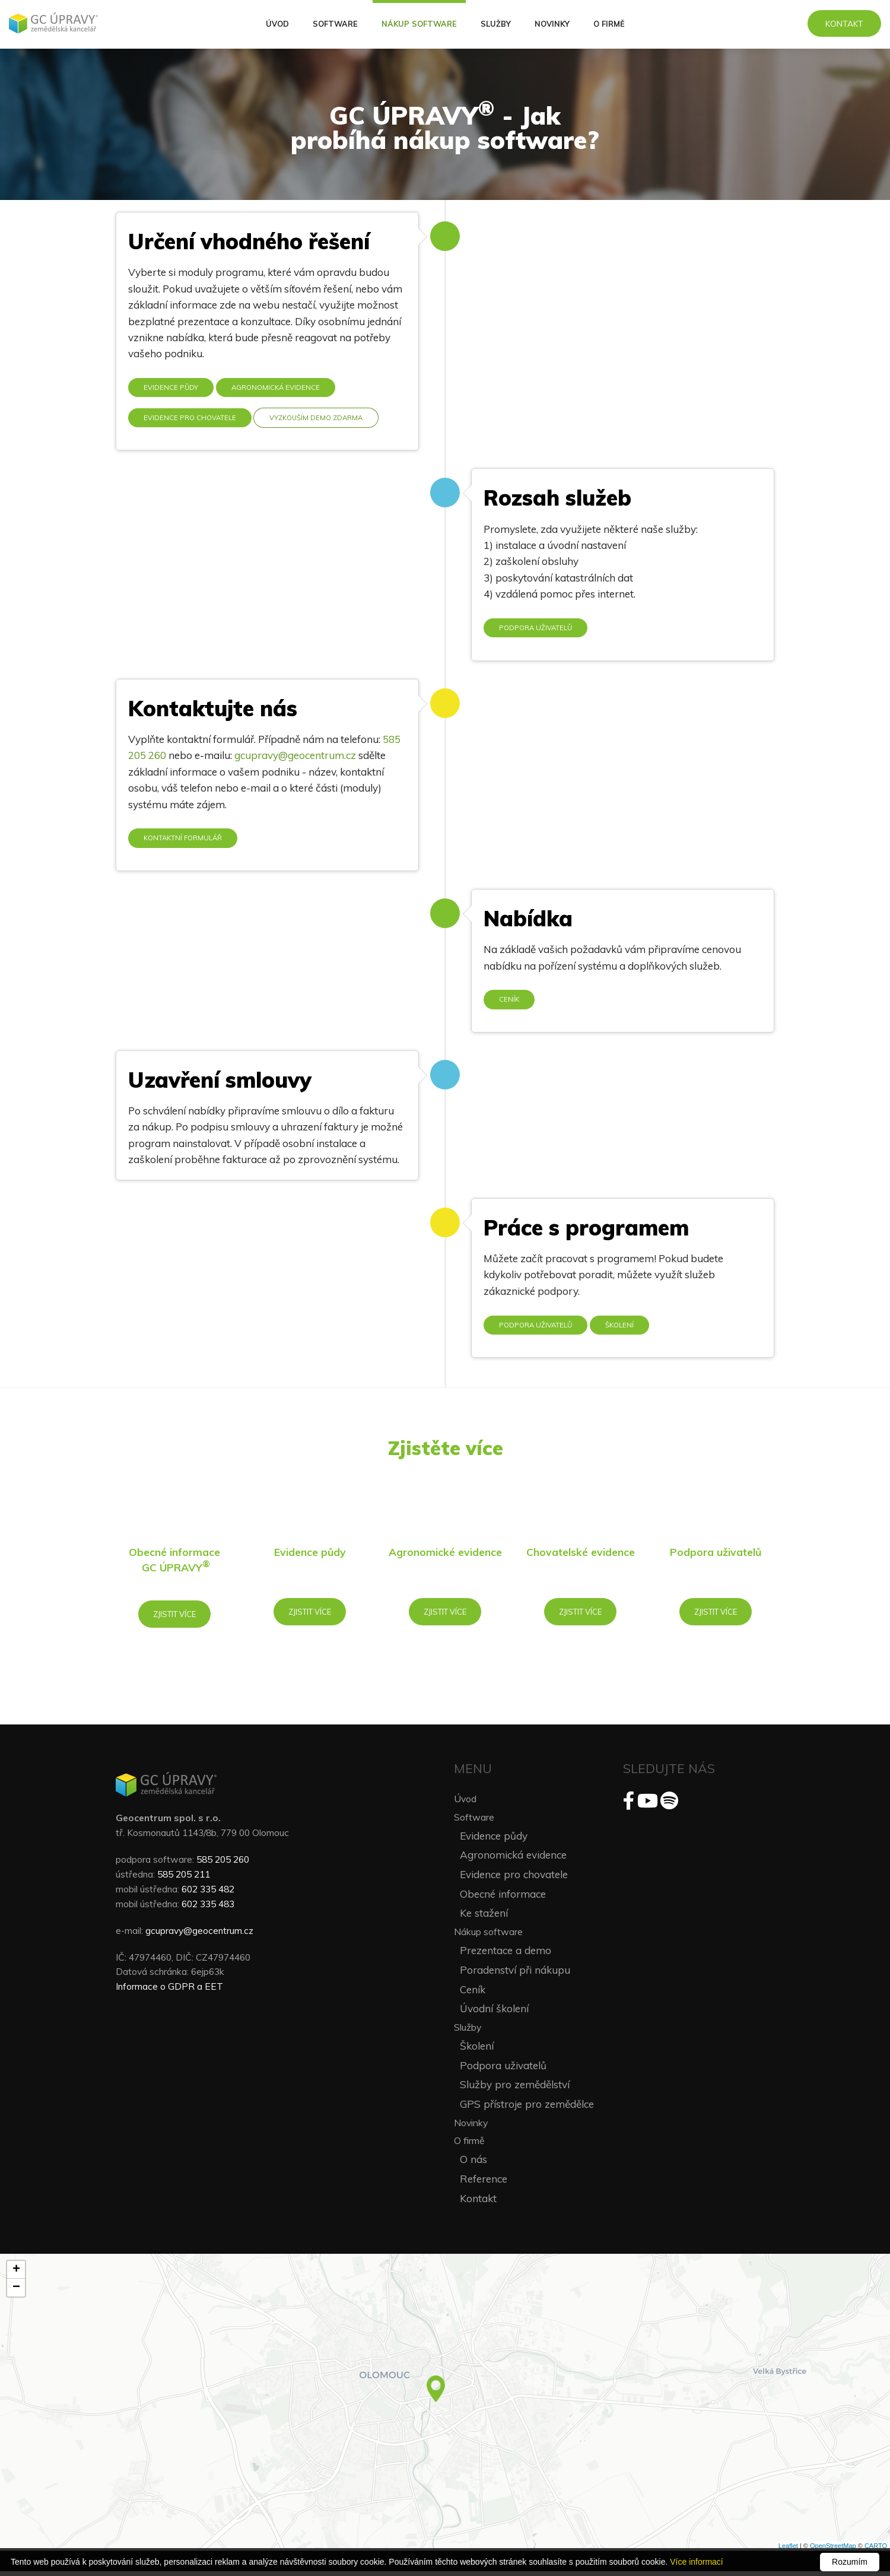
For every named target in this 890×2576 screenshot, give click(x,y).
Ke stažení (484, 1917)
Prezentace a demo (505, 1955)
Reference (483, 2183)
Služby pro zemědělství (515, 2089)
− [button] (16, 2292)
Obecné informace (503, 1898)
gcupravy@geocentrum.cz (295, 756)
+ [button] (16, 2274)
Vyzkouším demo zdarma (319, 417)
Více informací (696, 2562)
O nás (473, 2164)
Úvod (277, 23)
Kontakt (844, 23)
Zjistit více (174, 1617)
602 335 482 (208, 1893)
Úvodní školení (494, 2013)
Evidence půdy (171, 387)
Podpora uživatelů (537, 628)
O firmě (609, 23)
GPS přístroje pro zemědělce (527, 2108)
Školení (622, 1326)
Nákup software (419, 23)
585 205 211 (183, 1878)
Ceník (509, 1000)
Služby (496, 23)
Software (335, 23)
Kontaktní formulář (184, 838)
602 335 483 (208, 1908)
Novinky (552, 23)
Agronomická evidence (277, 387)
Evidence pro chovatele (191, 417)
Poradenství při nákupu (515, 1974)
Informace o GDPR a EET (169, 1991)
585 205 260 (222, 1863)
